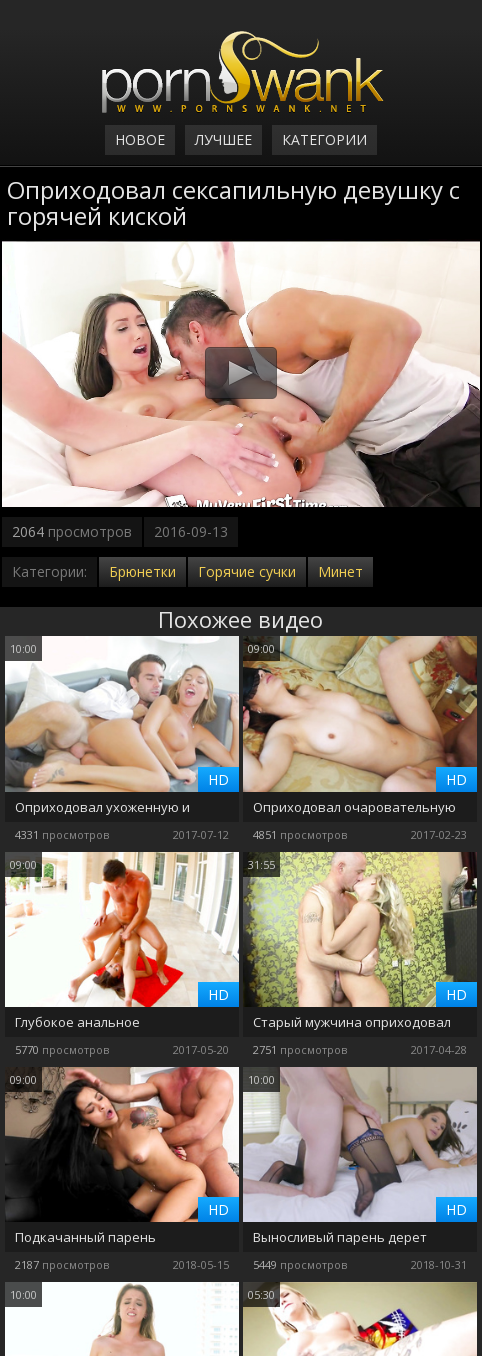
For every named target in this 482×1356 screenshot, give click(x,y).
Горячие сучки (247, 571)
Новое (140, 139)
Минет (340, 571)
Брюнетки (142, 571)
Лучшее (223, 139)
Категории (324, 139)
